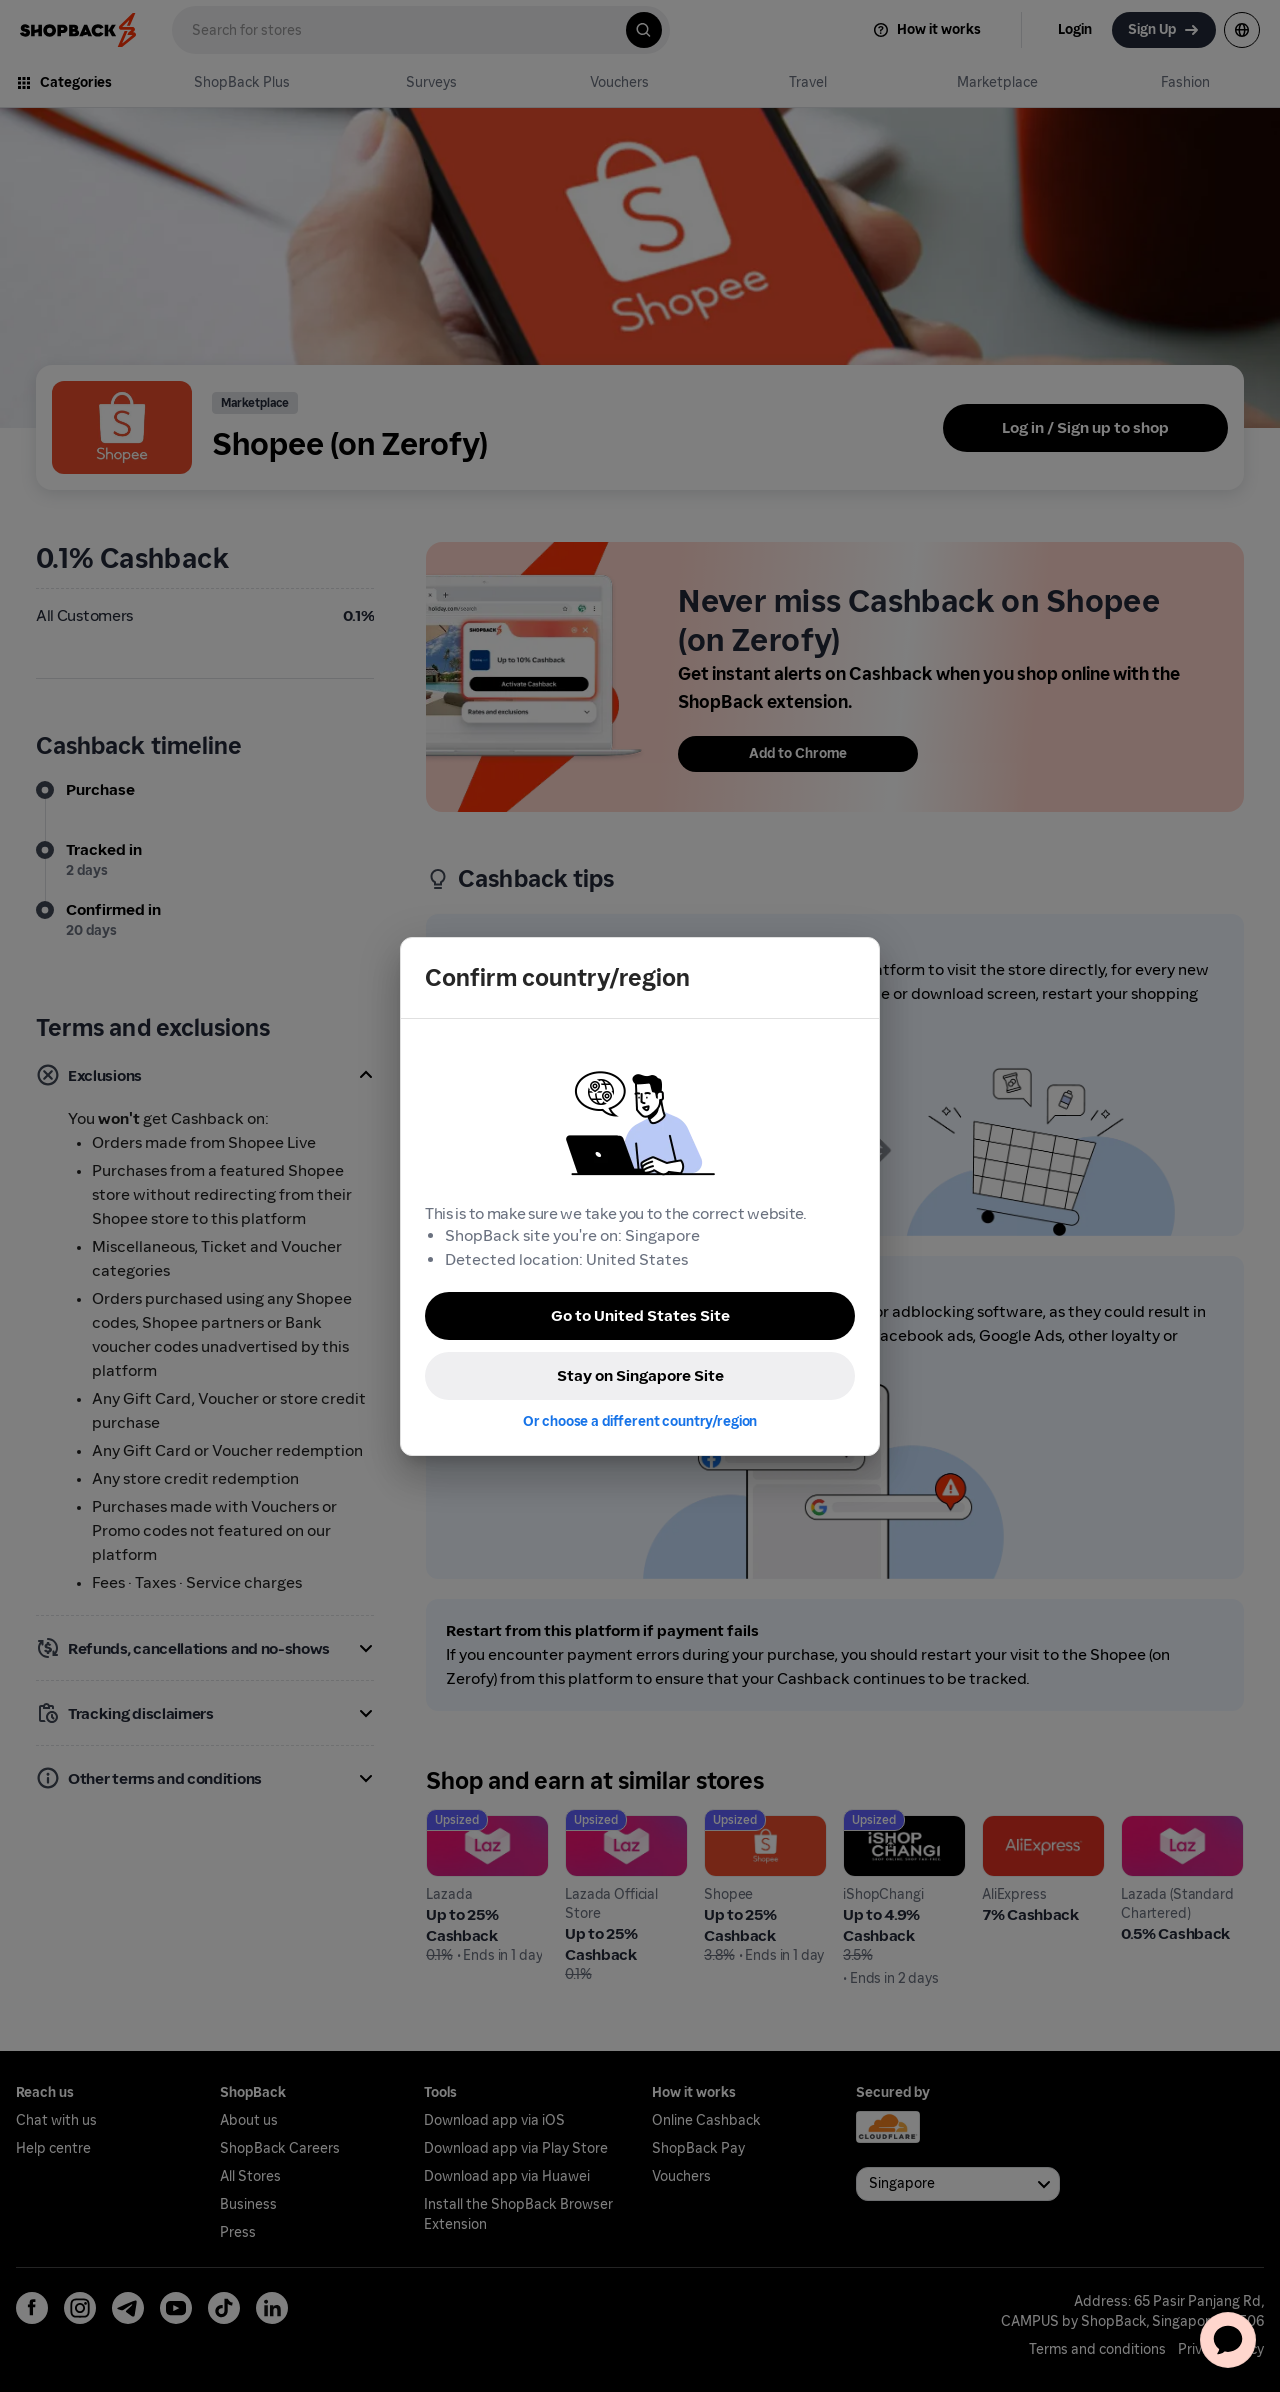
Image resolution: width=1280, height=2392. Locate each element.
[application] (1228, 2340)
